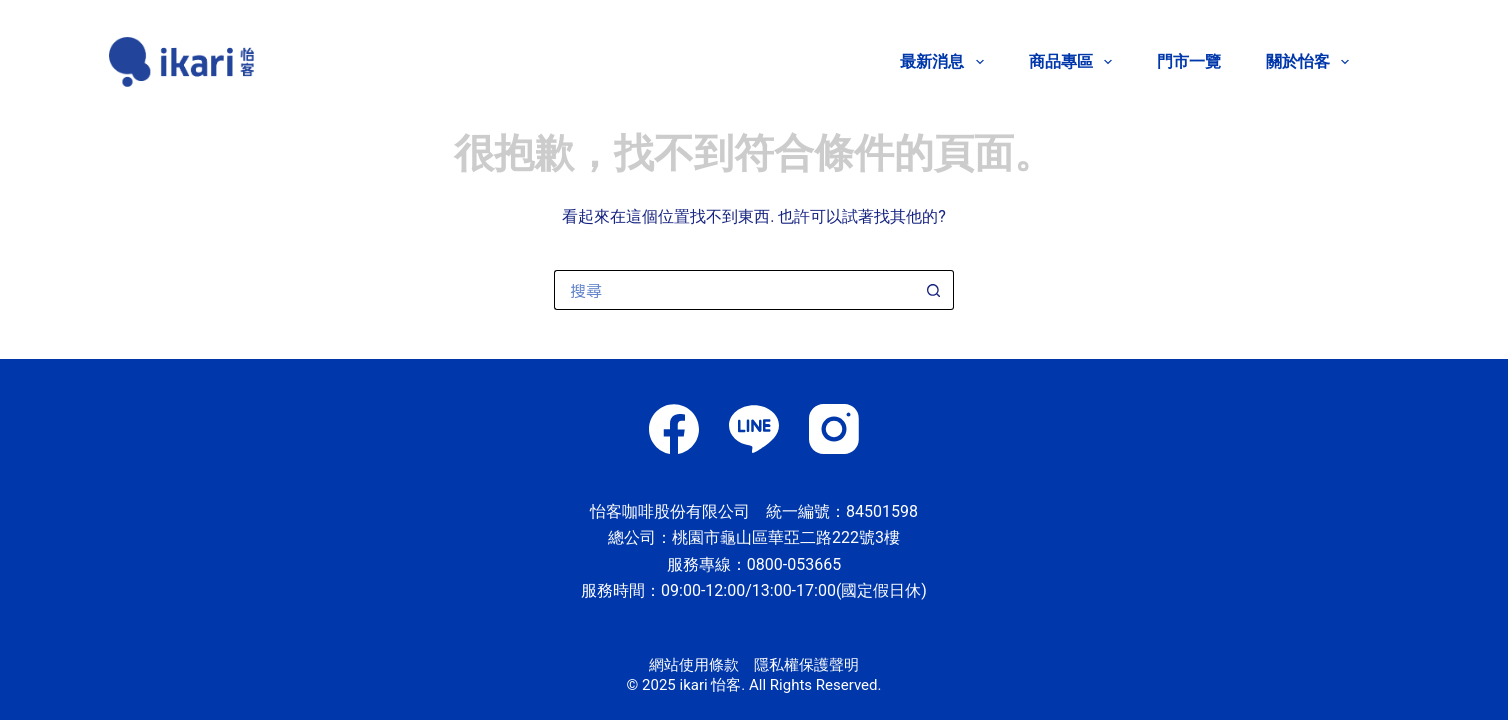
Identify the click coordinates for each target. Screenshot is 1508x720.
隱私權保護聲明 (806, 665)
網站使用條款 (694, 665)
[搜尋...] (734, 290)
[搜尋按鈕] (934, 290)
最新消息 (945, 62)
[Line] (754, 429)
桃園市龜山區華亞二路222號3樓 (786, 537)
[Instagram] (834, 429)
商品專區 (1074, 62)
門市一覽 (1189, 61)
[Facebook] (674, 429)
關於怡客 (1307, 62)
